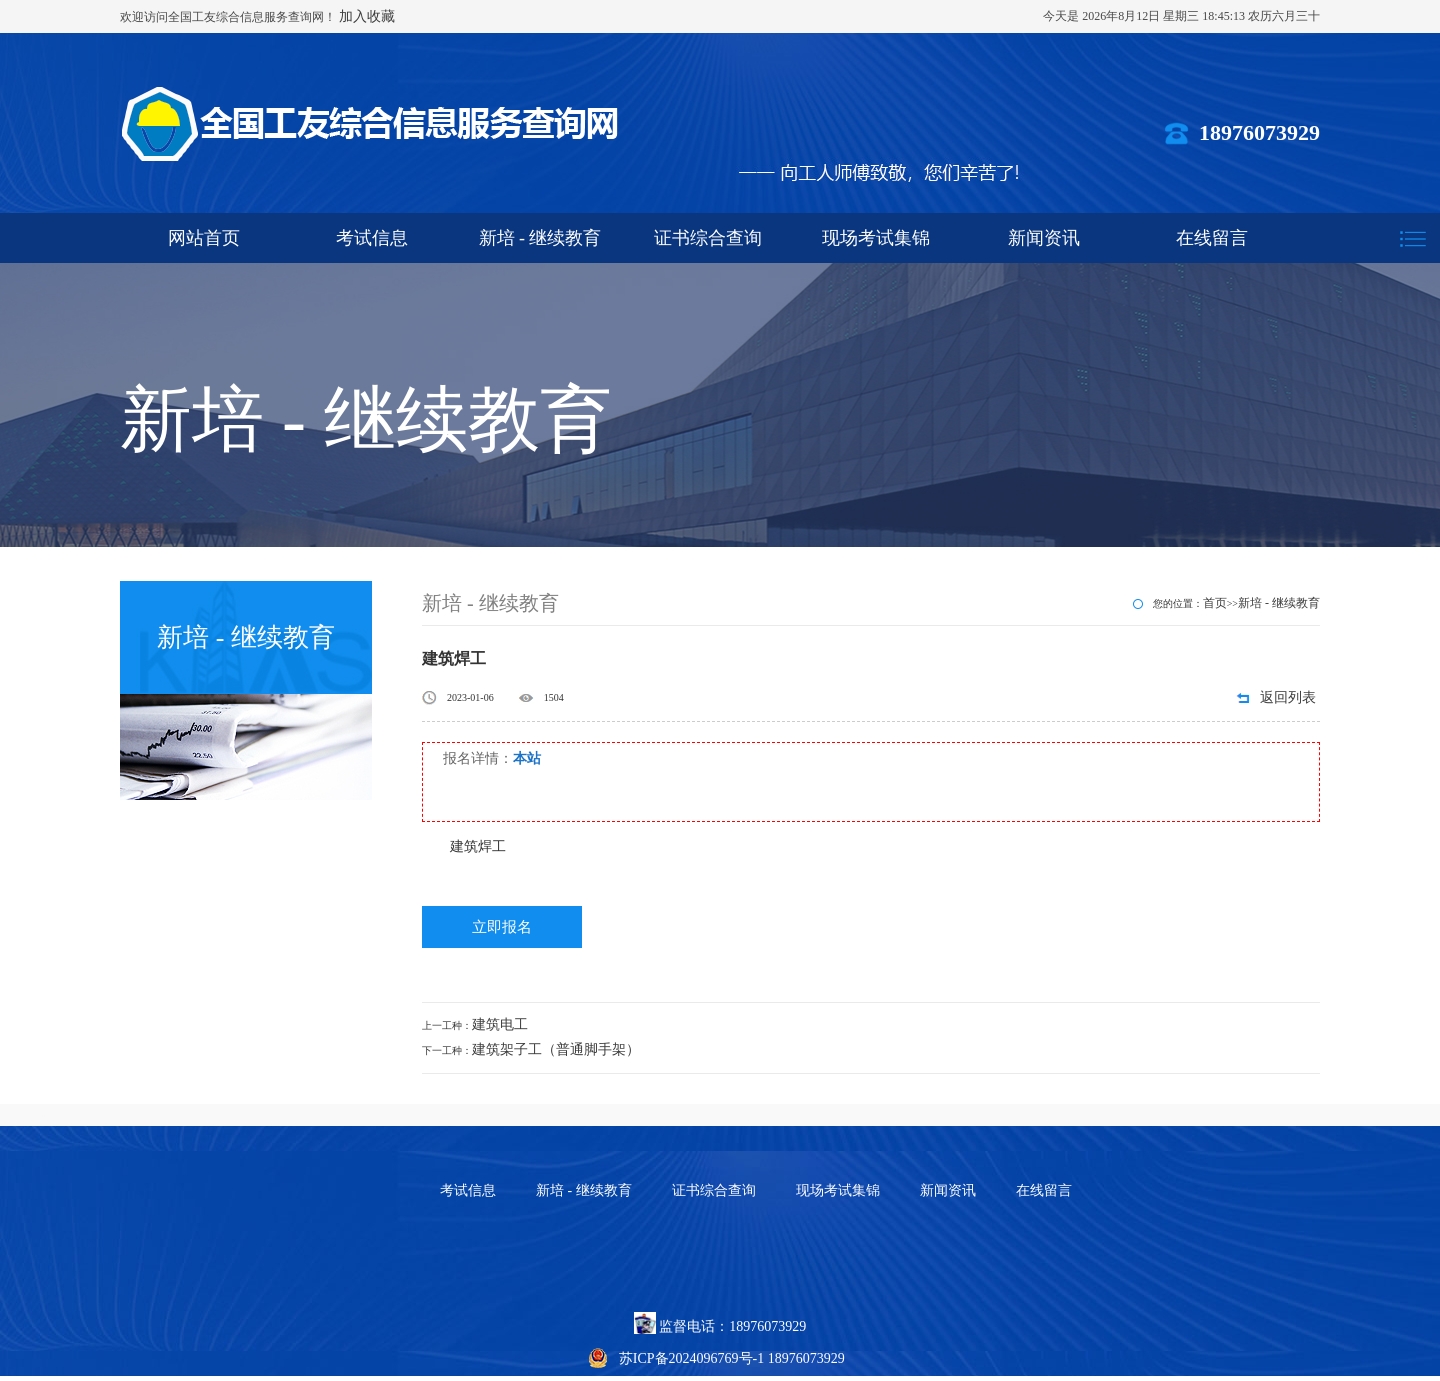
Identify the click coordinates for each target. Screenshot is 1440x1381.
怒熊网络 (28, 1114)
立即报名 (502, 927)
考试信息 (372, 238)
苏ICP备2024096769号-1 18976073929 (732, 1358)
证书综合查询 (708, 238)
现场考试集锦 (876, 238)
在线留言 (1212, 238)
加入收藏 (367, 16)
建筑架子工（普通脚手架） (556, 1049)
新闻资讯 (1044, 238)
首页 (1215, 603)
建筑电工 (500, 1024)
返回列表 (1288, 697)
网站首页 (204, 238)
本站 (527, 758)
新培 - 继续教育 (540, 238)
